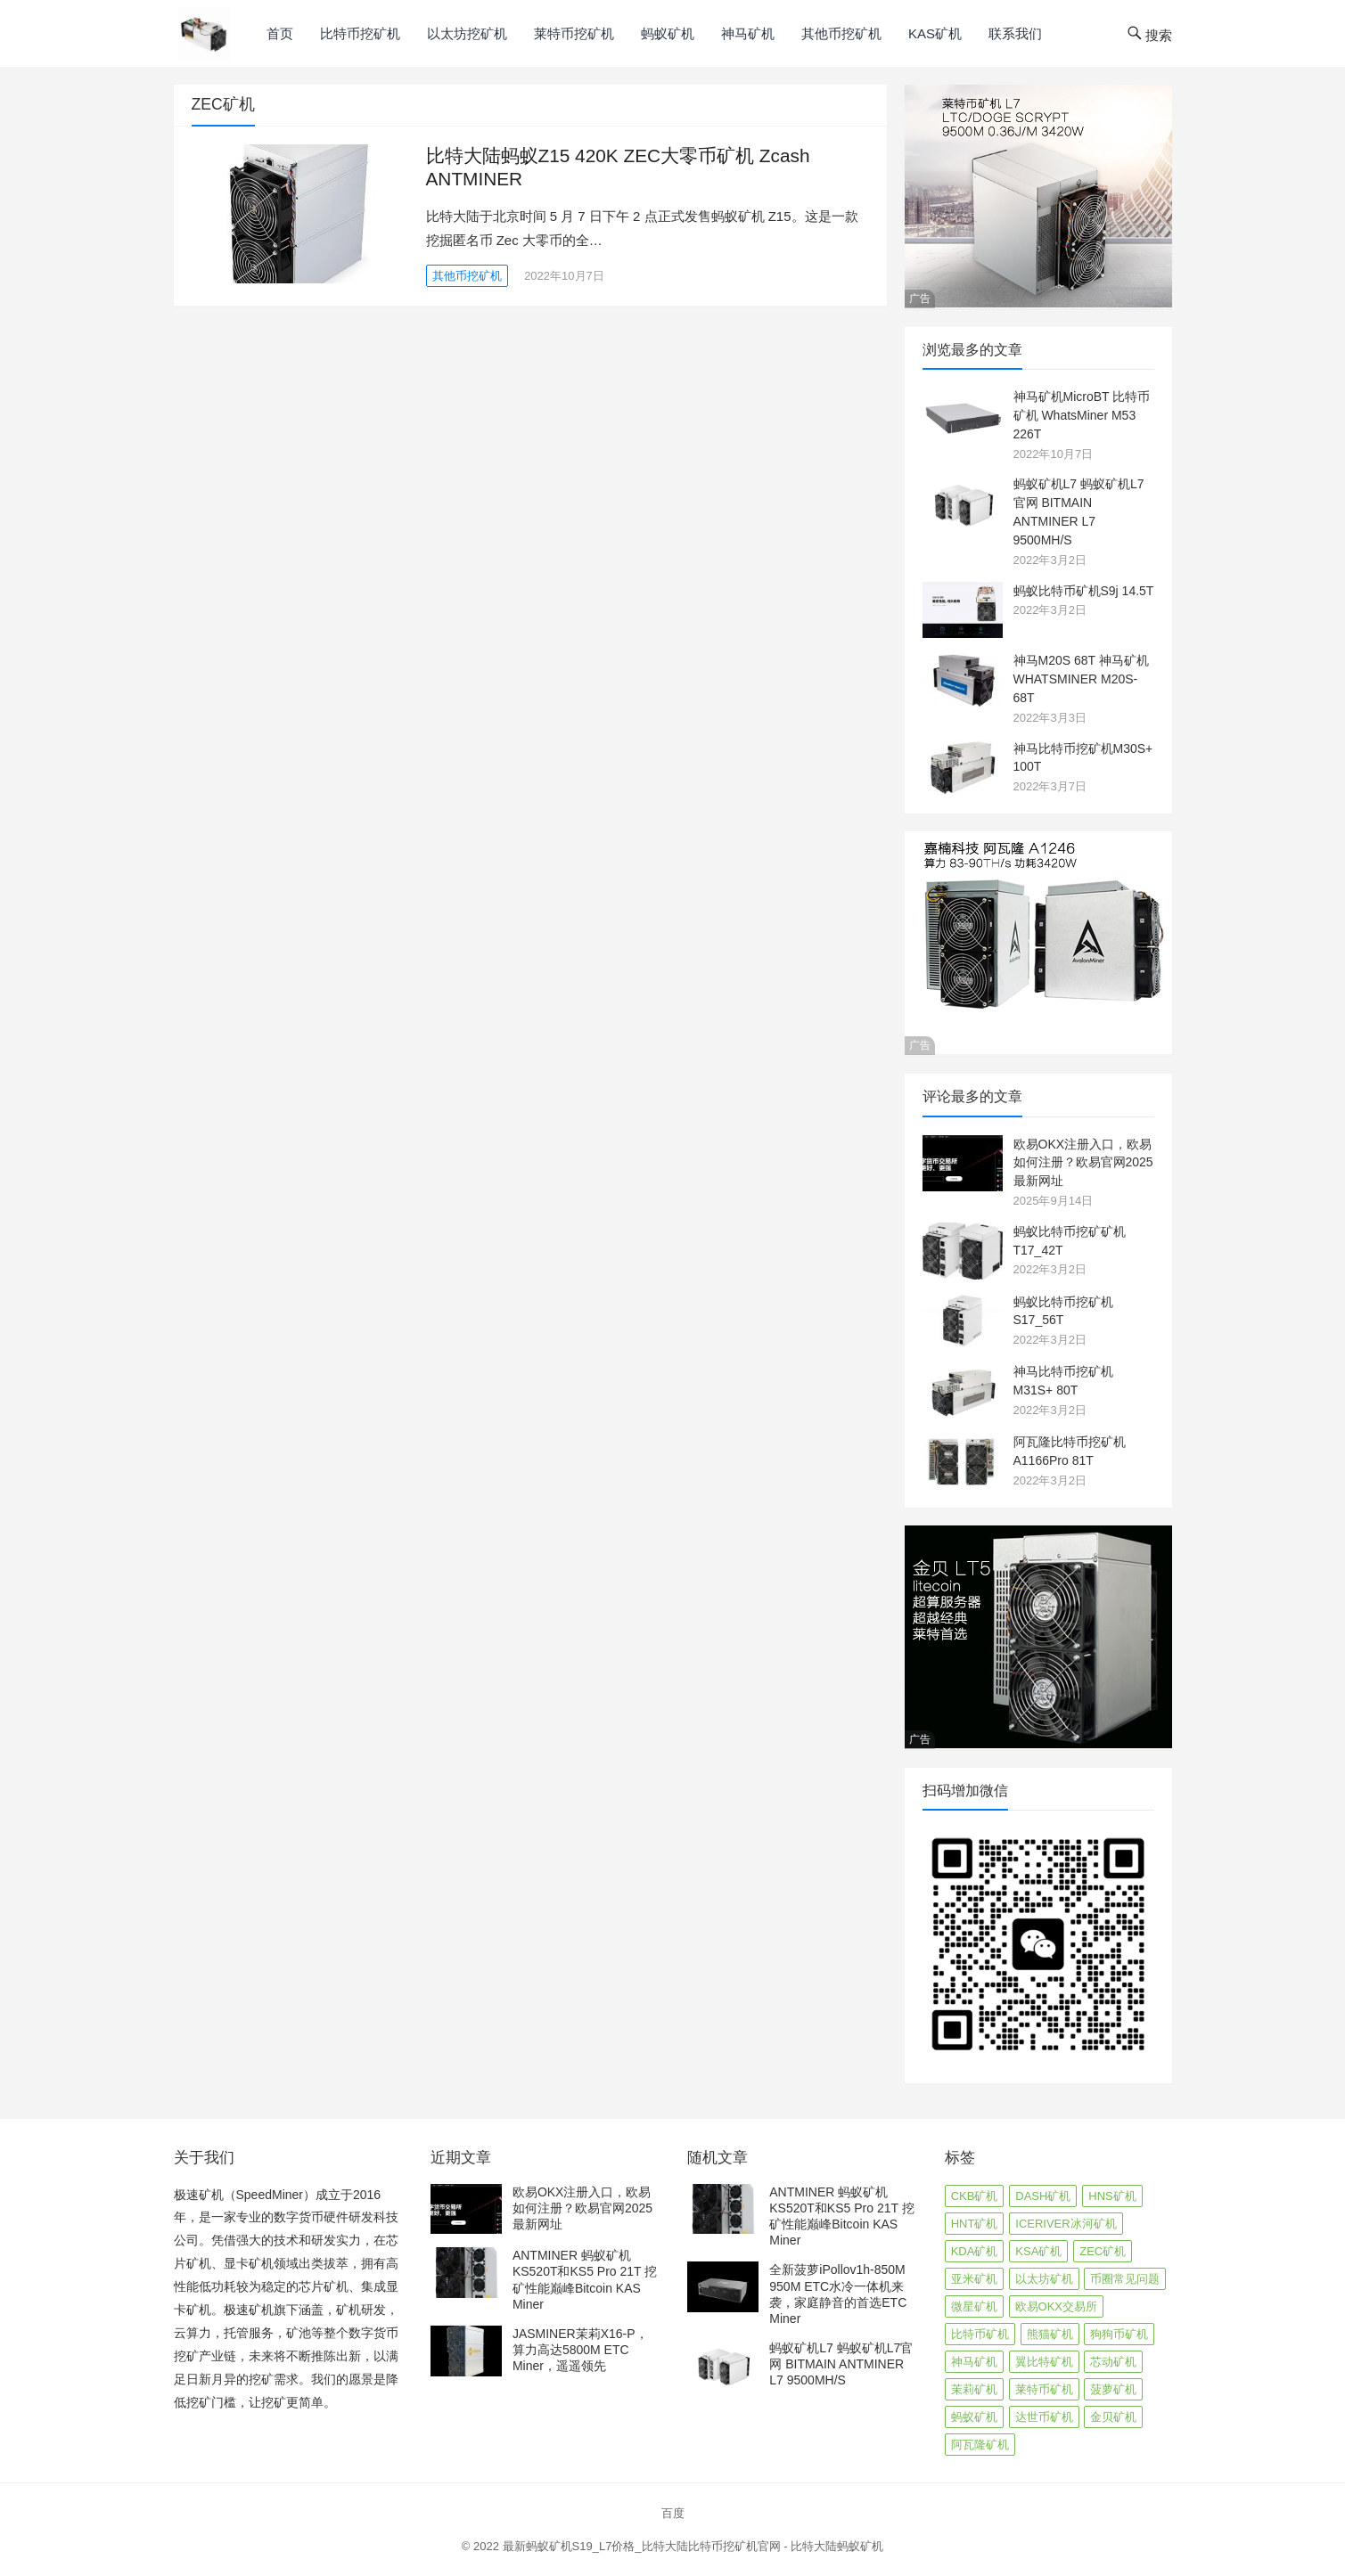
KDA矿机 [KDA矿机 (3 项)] (974, 2251)
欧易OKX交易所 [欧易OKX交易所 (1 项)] (1056, 2306)
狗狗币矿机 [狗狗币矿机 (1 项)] (1119, 2334)
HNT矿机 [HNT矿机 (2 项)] (974, 2223)
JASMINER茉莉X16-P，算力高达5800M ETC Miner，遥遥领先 (580, 2350)
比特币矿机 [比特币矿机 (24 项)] (980, 2334)
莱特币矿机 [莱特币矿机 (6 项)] (1044, 2389)
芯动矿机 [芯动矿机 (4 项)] (1113, 2361)
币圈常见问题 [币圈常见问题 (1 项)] (1125, 2279)
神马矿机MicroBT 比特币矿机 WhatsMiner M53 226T (1082, 415)
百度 (673, 2513)
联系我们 (1015, 33)
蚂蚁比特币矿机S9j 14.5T (1083, 591)
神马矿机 (748, 33)
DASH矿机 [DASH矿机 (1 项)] (1042, 2196)
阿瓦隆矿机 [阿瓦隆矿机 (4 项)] (980, 2444)
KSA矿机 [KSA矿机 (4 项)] (1038, 2251)
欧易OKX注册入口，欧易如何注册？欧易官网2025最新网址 (1083, 1163)
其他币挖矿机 (841, 33)
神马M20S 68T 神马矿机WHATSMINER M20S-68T (1081, 679)
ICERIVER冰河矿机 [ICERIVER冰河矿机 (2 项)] (1065, 2223)
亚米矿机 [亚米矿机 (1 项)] (974, 2279)
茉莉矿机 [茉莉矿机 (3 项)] (974, 2389)
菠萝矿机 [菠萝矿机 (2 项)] (1113, 2389)
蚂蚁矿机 (667, 33)
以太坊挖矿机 (467, 33)
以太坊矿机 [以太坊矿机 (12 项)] (1044, 2279)
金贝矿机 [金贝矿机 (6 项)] (1113, 2417)
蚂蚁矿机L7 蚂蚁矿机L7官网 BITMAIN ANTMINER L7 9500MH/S (841, 2364)
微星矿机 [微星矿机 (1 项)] (974, 2306)
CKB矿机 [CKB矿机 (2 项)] (974, 2196)
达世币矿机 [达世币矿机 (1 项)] (1044, 2417)
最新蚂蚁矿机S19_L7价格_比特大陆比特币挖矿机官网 (642, 2546)
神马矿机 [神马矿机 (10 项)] (974, 2361)
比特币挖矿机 (360, 33)
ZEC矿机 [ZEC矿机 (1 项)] (1102, 2251)
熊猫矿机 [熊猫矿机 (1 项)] (1050, 2334)
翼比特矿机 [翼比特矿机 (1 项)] (1044, 2361)
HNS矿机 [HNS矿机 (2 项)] (1112, 2196)
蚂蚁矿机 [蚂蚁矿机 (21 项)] (974, 2417)
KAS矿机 (935, 33)
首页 (280, 33)
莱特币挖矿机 (574, 33)
